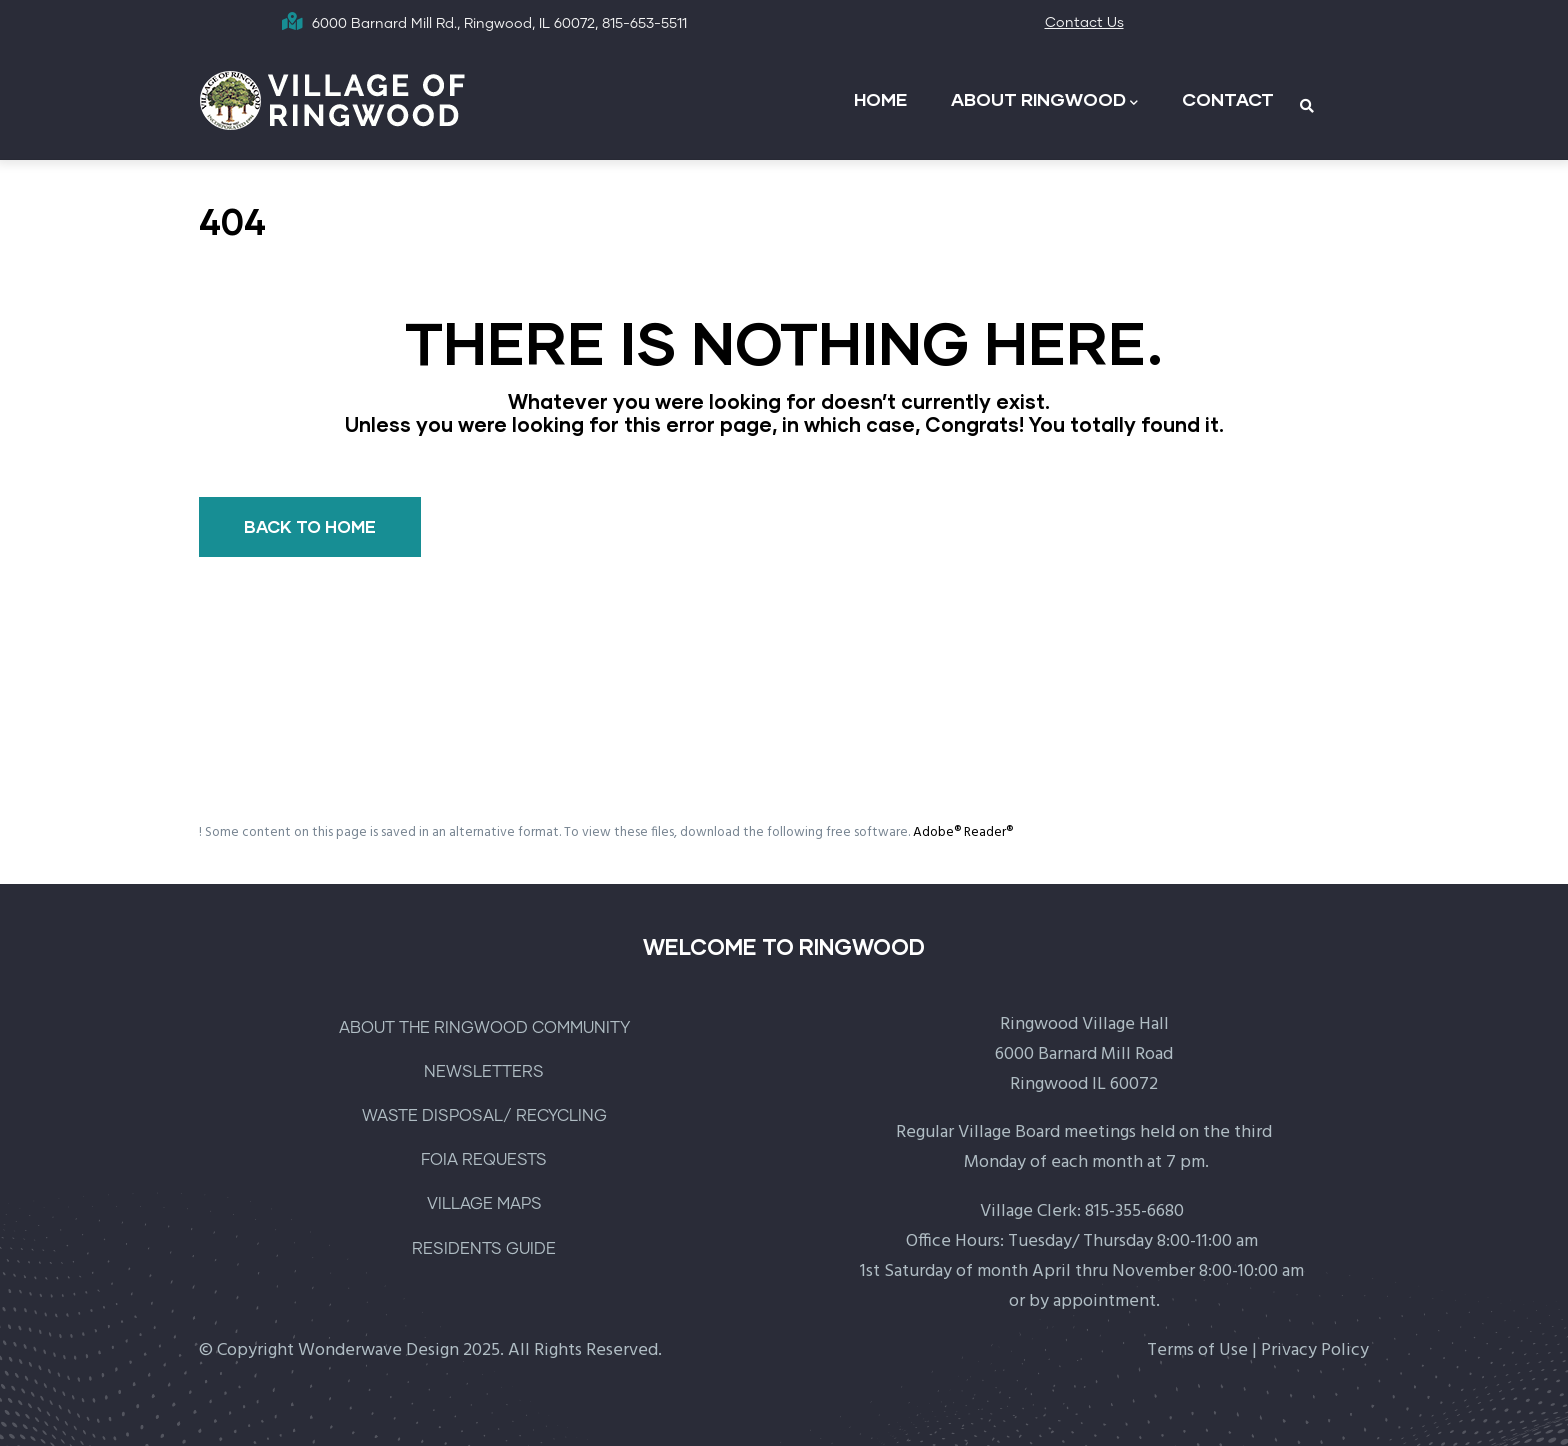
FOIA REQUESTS (484, 1160)
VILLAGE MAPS (484, 1204)
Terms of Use (1197, 1350)
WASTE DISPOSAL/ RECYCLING (484, 1116)
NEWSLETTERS (484, 1072)
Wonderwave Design (378, 1350)
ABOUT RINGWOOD (1044, 100)
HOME (880, 99)
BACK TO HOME (310, 526)
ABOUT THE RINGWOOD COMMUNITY (484, 1028)
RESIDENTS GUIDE (484, 1249)
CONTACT (1228, 99)
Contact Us (1084, 23)
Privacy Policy (1315, 1350)
